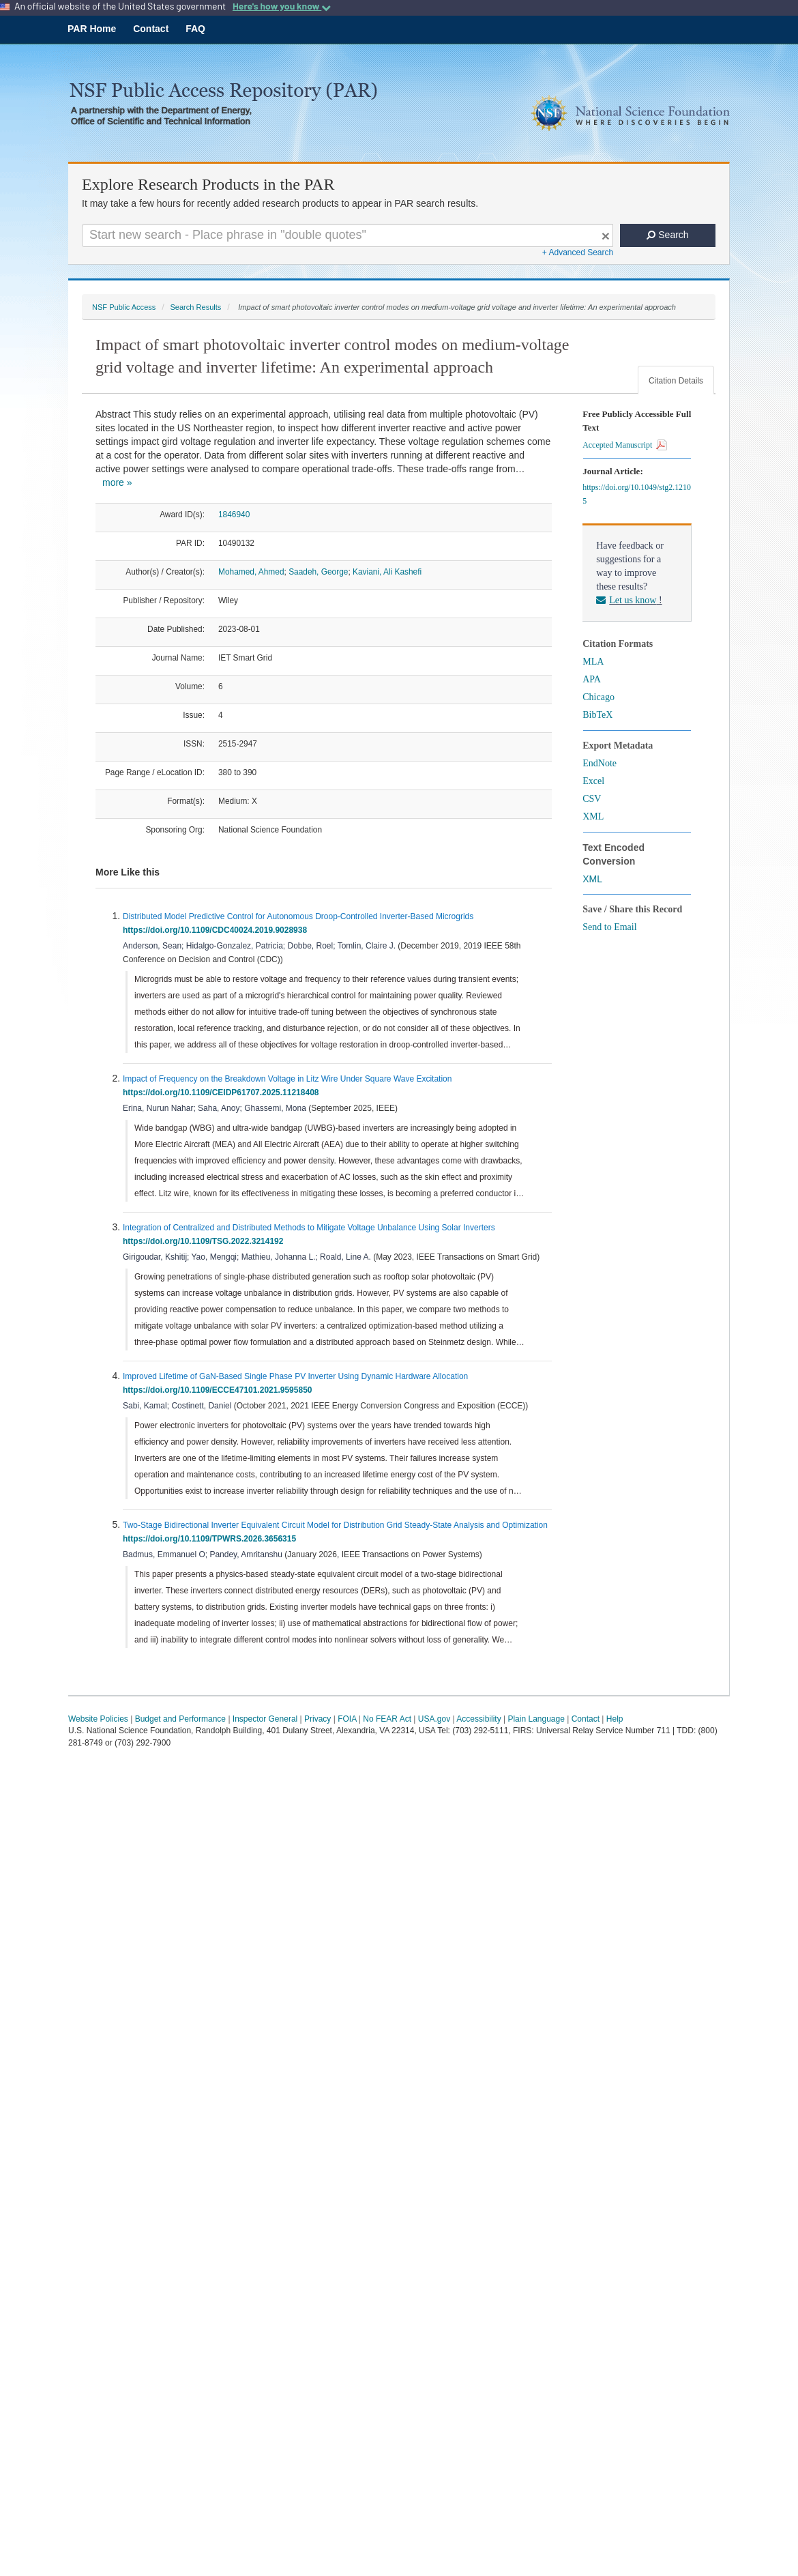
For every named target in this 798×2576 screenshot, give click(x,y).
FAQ (195, 28)
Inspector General (265, 1719)
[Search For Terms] (347, 235)
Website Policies (98, 1719)
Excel (593, 781)
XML (593, 816)
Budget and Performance (180, 1719)
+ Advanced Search (577, 252)
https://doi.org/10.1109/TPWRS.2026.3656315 (212, 1539)
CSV (591, 799)
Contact (150, 28)
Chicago (598, 697)
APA (591, 679)
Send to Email (609, 927)
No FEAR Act (387, 1719)
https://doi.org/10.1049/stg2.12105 (636, 494)
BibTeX (597, 715)
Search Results (195, 307)
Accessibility (478, 1719)
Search (667, 234)
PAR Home (92, 28)
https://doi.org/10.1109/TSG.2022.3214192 (205, 1241)
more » (117, 482)
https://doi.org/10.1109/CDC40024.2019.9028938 (217, 930)
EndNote (599, 763)
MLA (593, 661)
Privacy (317, 1719)
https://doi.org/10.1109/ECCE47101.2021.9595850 (219, 1390)
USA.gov (434, 1719)
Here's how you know (282, 6)
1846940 (234, 514)
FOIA (347, 1719)
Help (614, 1719)
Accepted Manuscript (624, 445)
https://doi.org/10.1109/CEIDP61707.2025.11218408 (223, 1092)
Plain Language (535, 1719)
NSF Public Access (124, 307)
